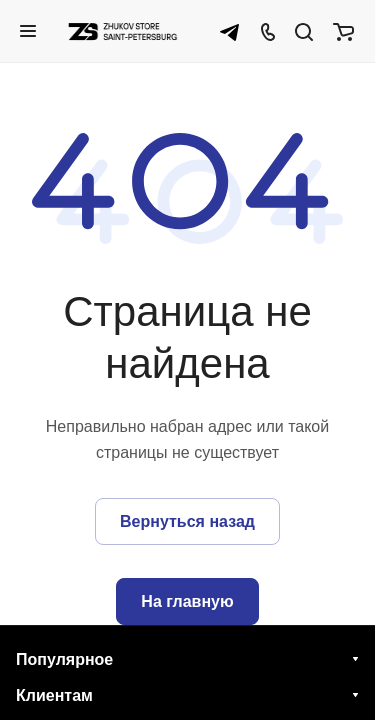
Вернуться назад (187, 521)
